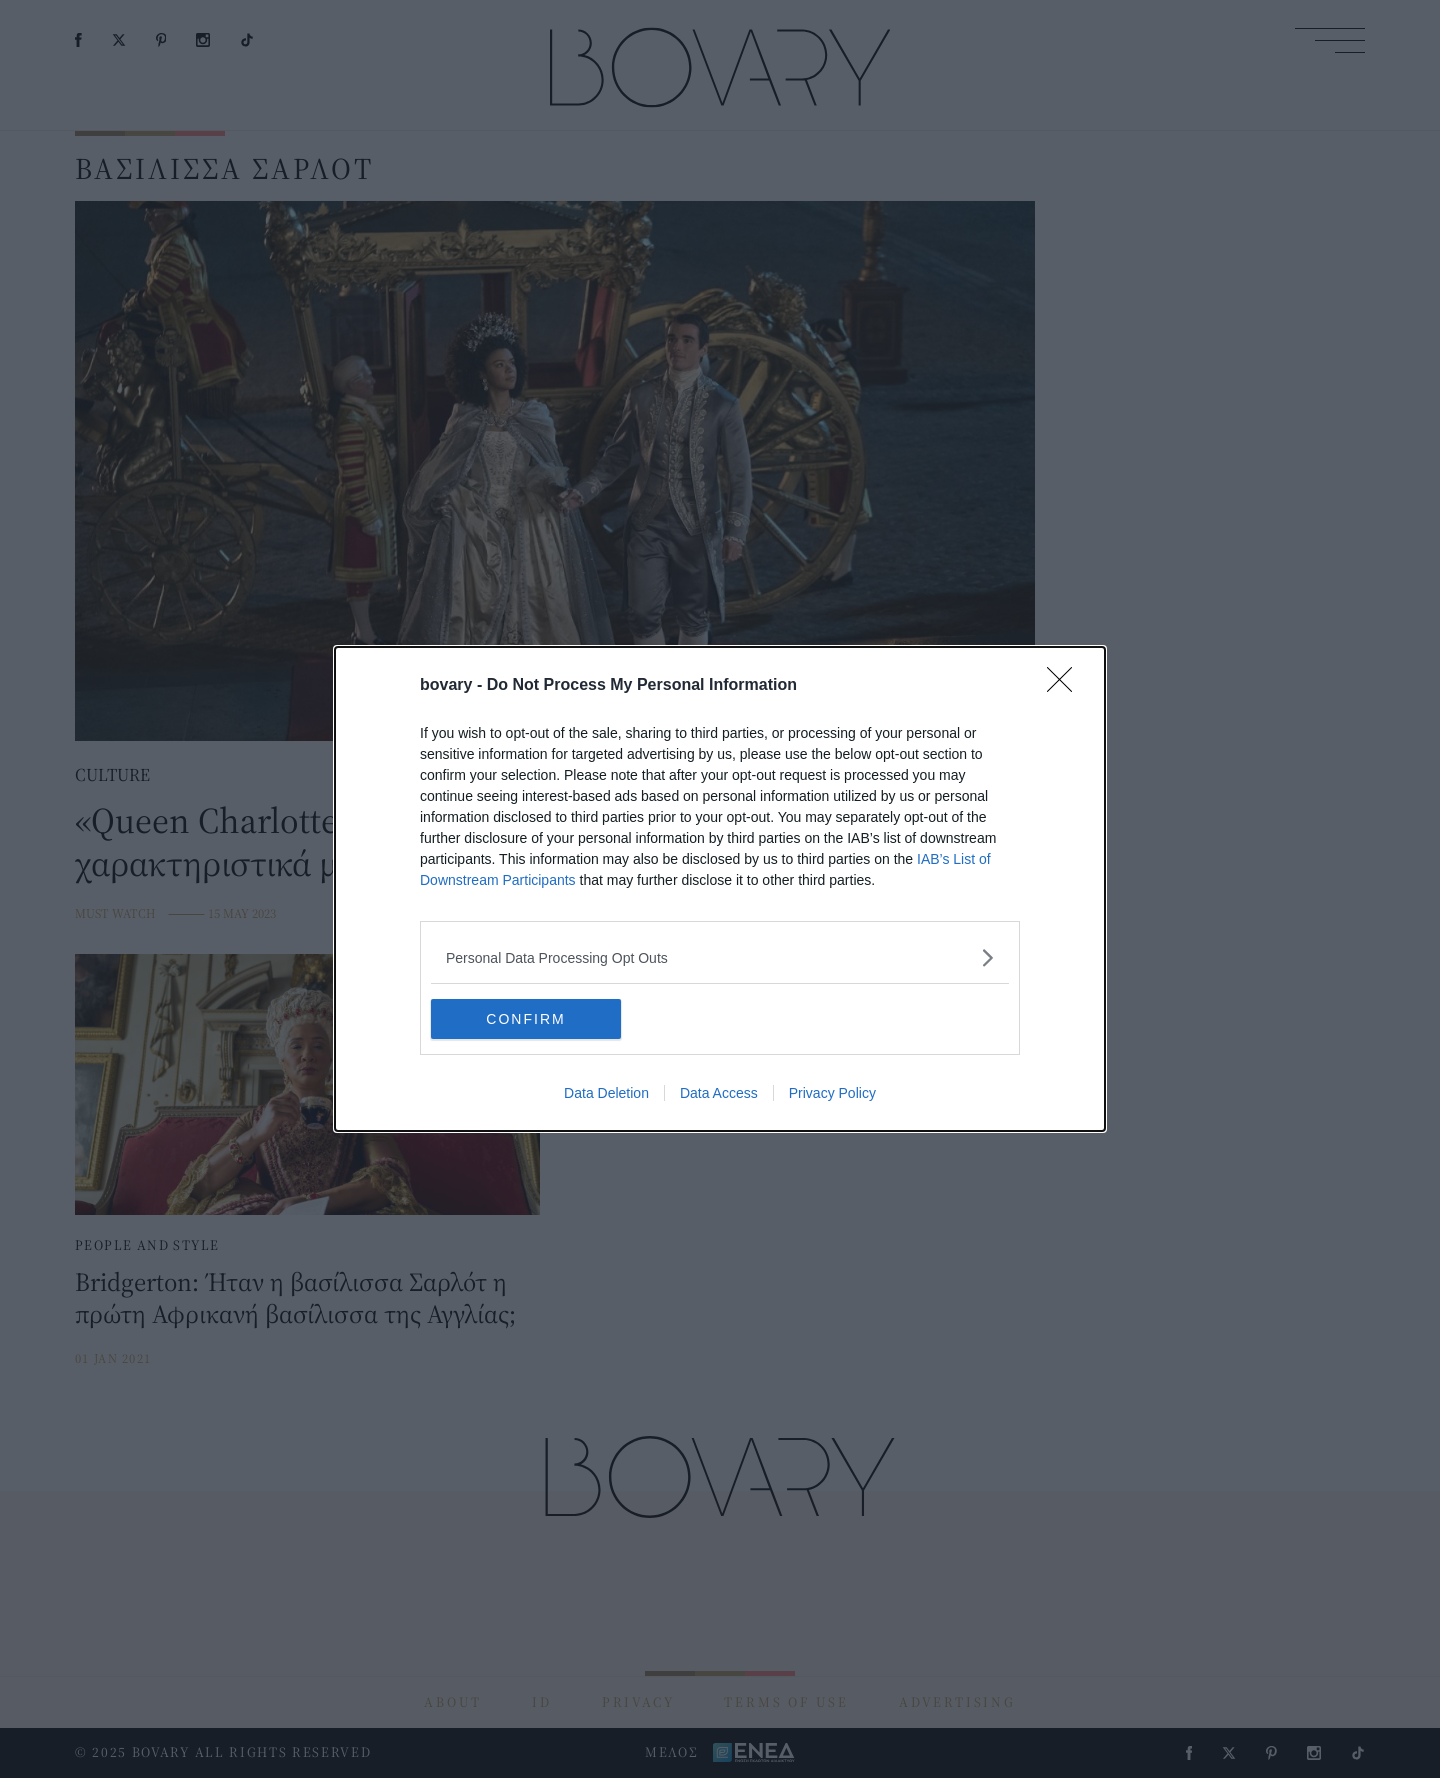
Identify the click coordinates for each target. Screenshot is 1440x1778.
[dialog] (720, 889)
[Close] (1066, 686)
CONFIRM (525, 1019)
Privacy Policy (832, 1093)
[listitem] (720, 957)
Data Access (719, 1093)
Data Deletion (606, 1093)
